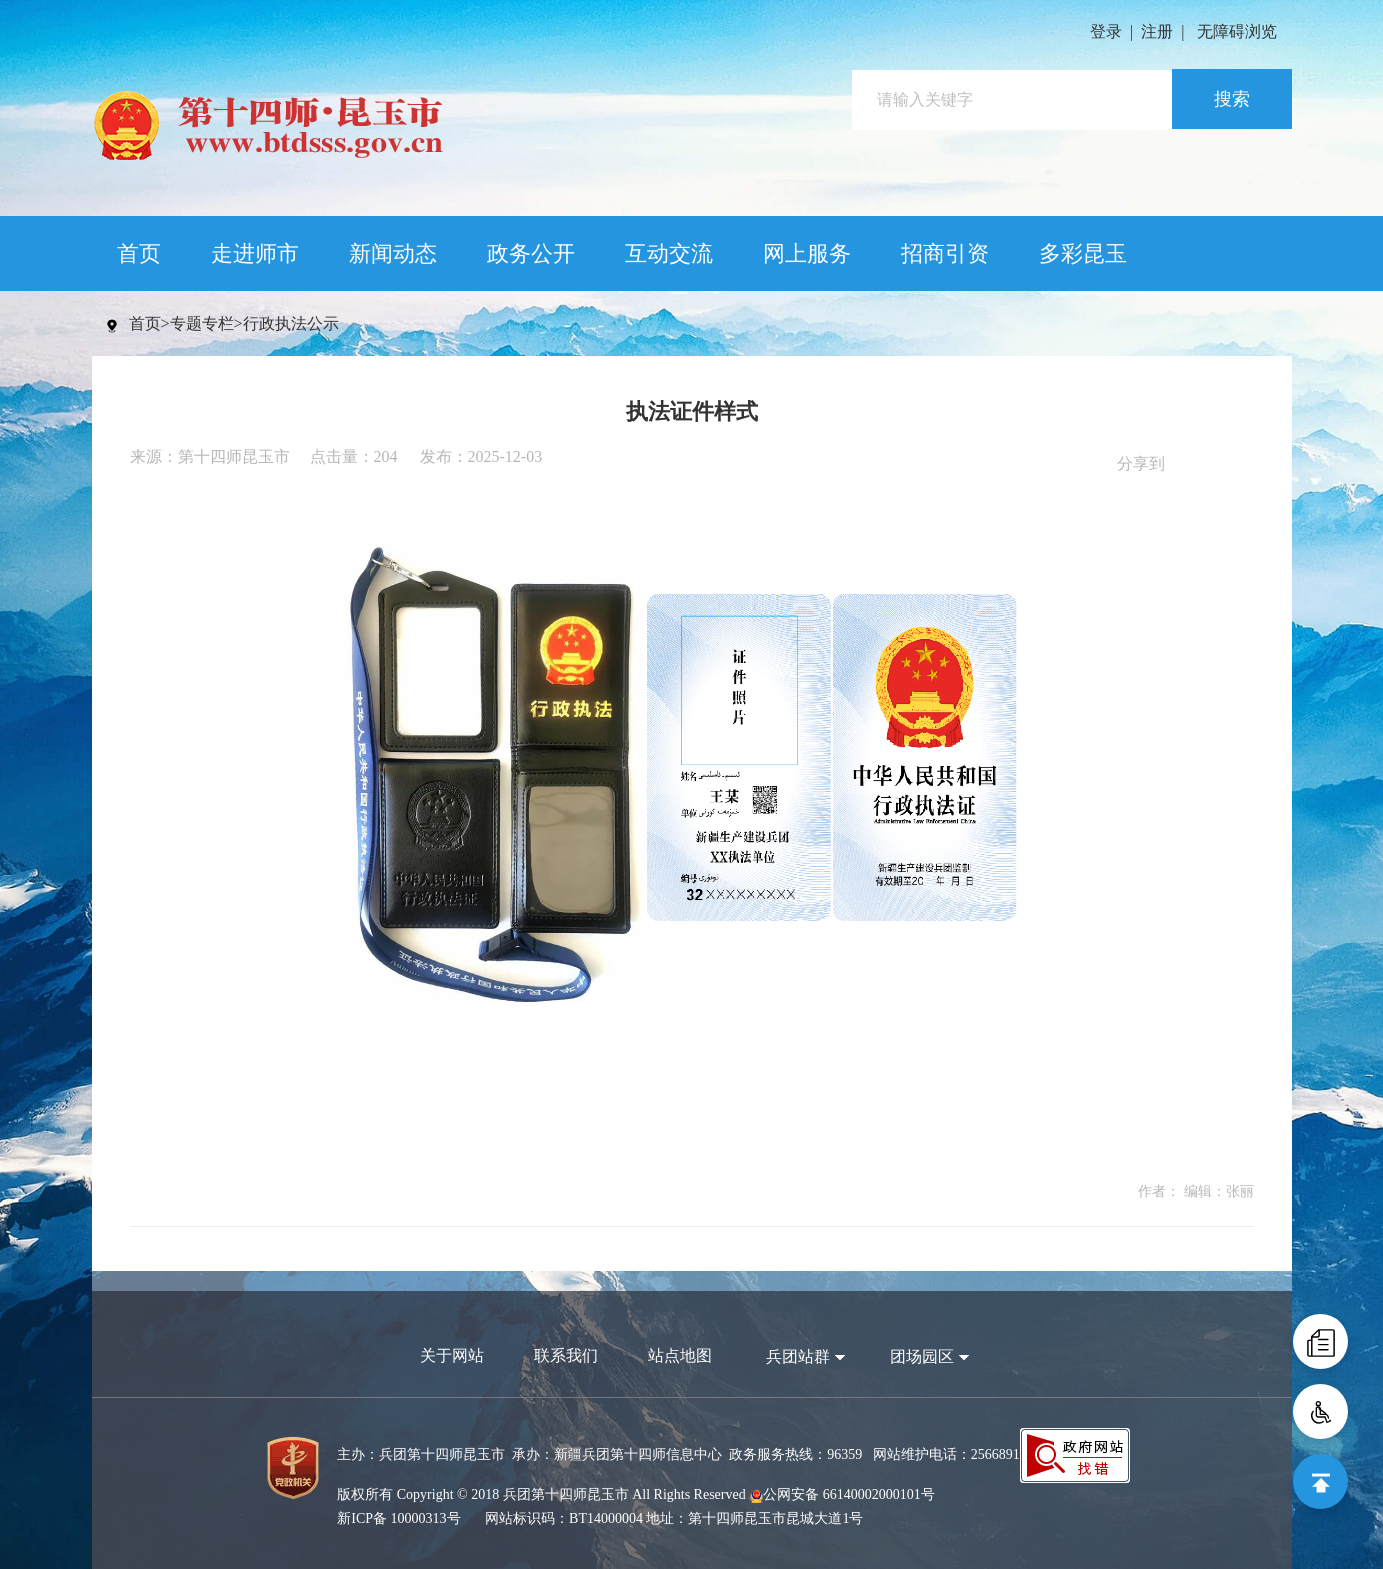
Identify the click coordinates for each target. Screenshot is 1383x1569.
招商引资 (945, 253)
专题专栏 (202, 323)
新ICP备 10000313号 (398, 1518)
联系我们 (566, 1355)
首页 (139, 253)
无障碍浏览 (1237, 31)
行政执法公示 (291, 323)
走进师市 (255, 253)
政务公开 (531, 253)
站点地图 (680, 1355)
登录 (1106, 31)
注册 (1157, 31)
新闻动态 (393, 253)
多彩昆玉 (1083, 253)
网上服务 (807, 253)
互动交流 (669, 253)
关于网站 (452, 1355)
